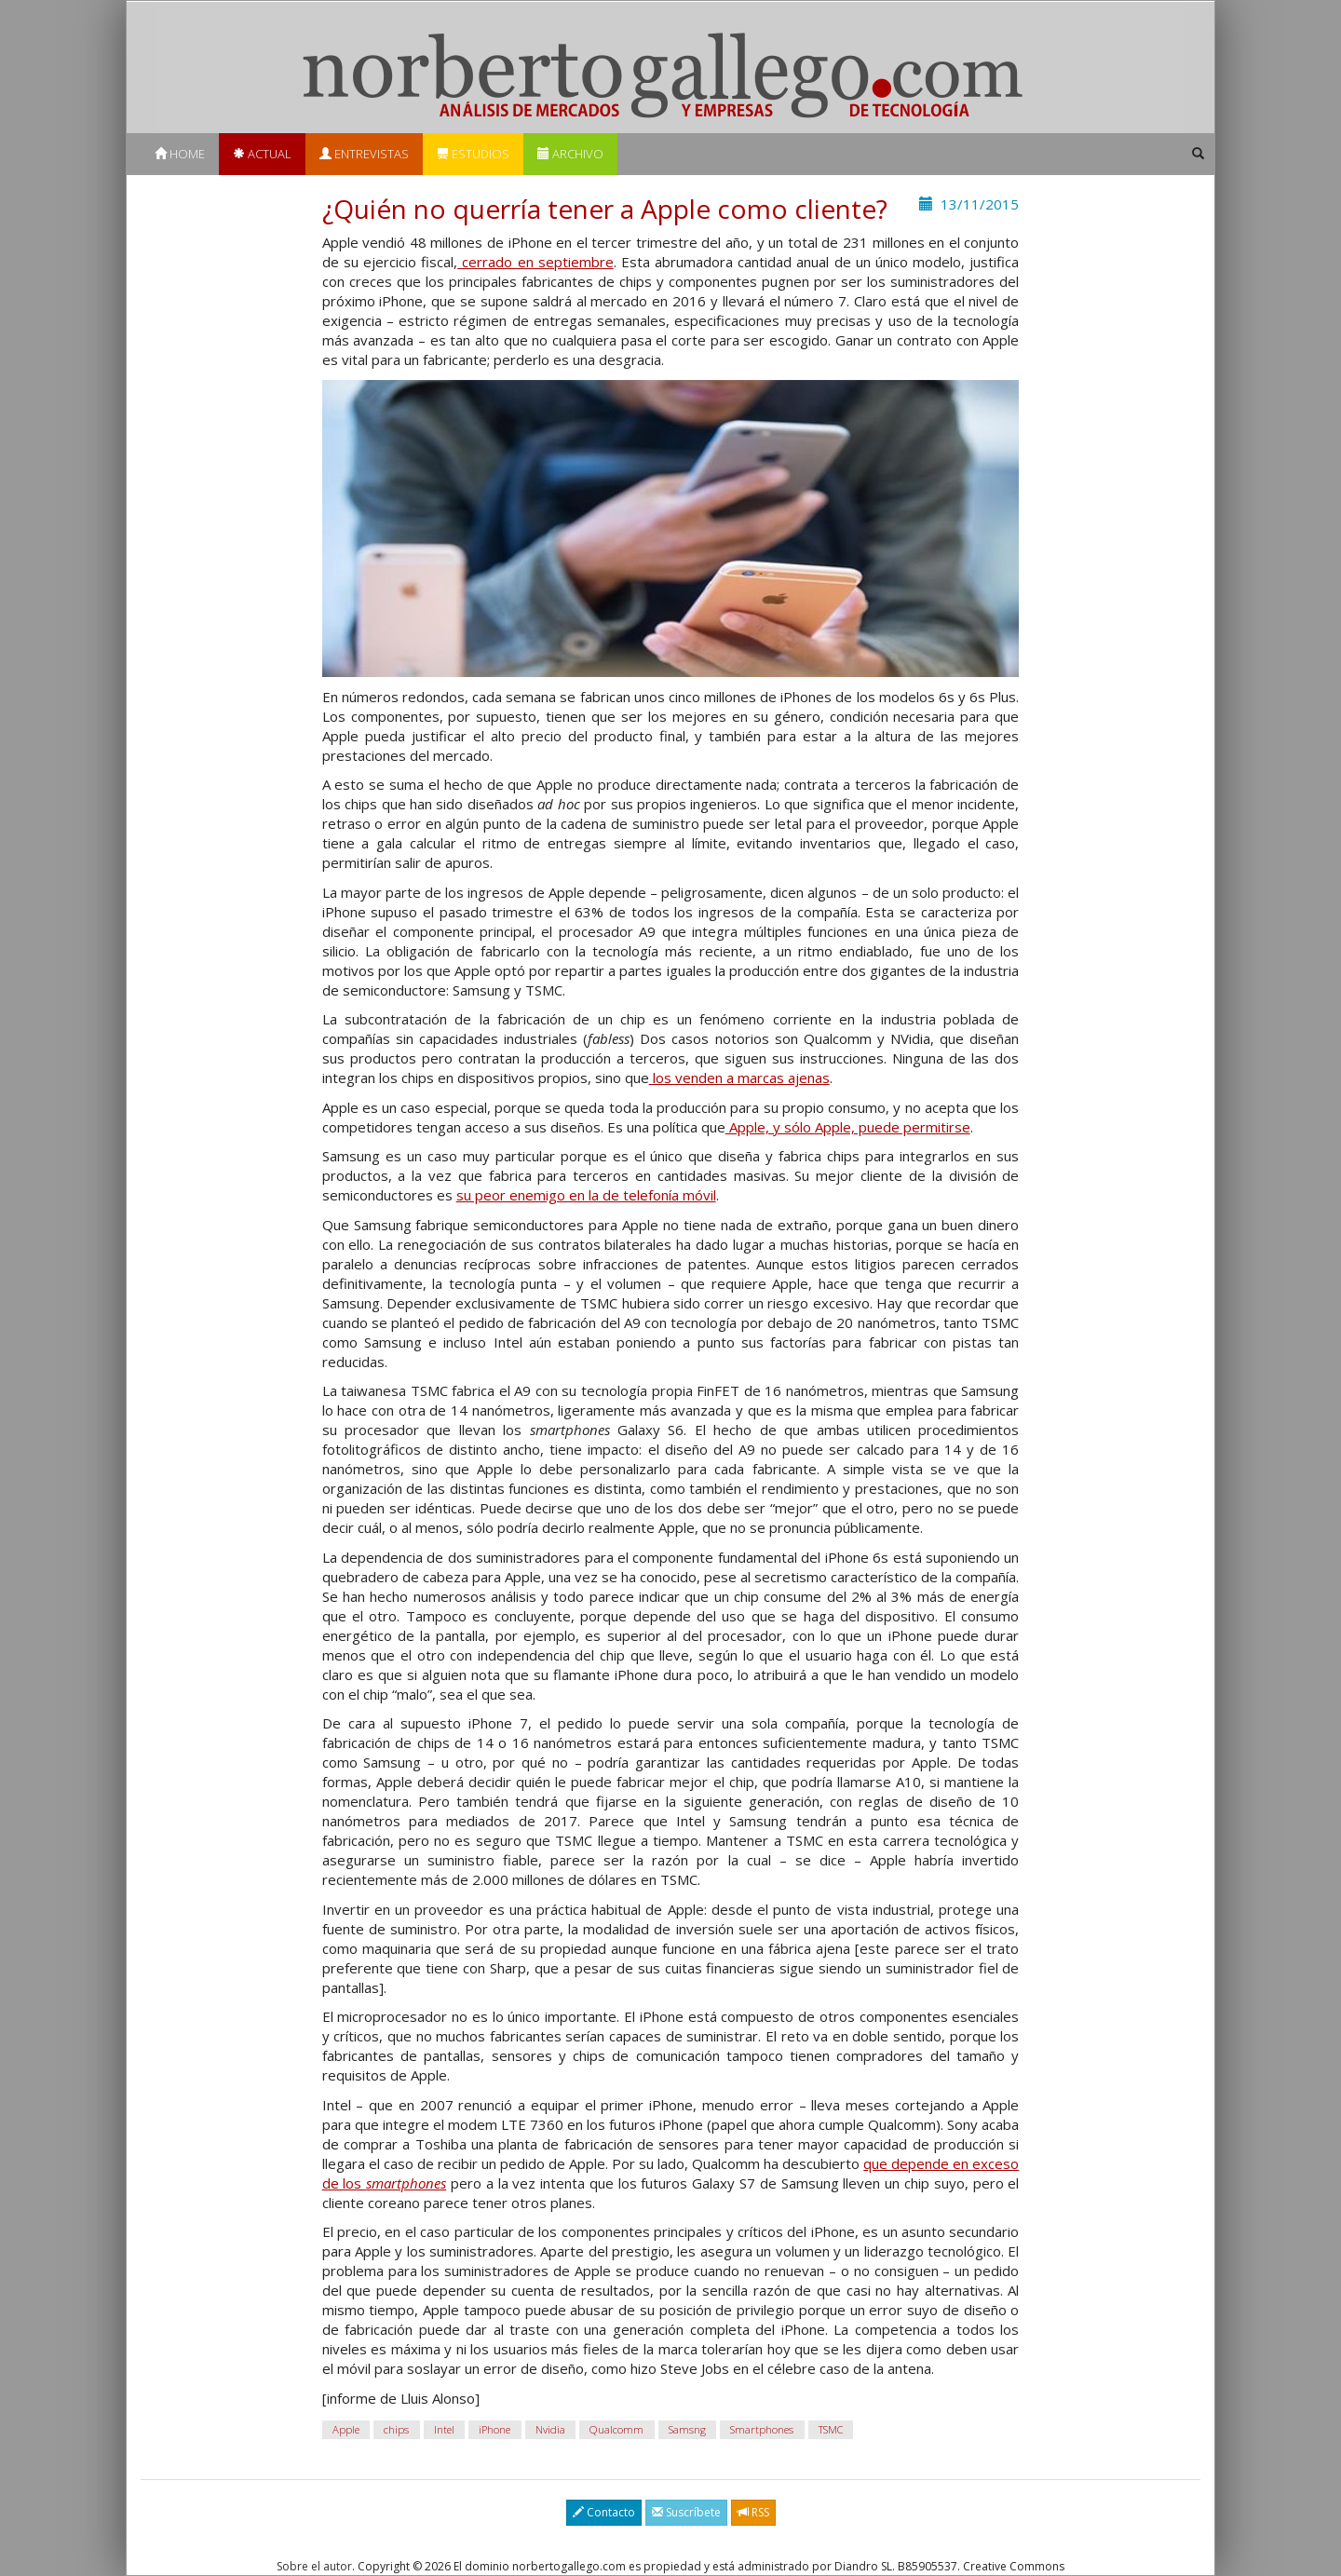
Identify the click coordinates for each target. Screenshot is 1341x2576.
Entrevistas (364, 153)
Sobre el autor (314, 2566)
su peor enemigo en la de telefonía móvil (586, 1195)
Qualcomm (616, 2429)
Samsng (687, 2429)
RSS (753, 2512)
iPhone (494, 2429)
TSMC (831, 2429)
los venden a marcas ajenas (739, 1077)
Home (180, 153)
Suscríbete (686, 2512)
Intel (444, 2429)
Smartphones (761, 2429)
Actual (262, 153)
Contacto (604, 2512)
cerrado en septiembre (535, 261)
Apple (345, 2429)
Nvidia (550, 2429)
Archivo (570, 153)
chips (396, 2429)
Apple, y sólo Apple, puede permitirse (847, 1127)
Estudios (473, 153)
